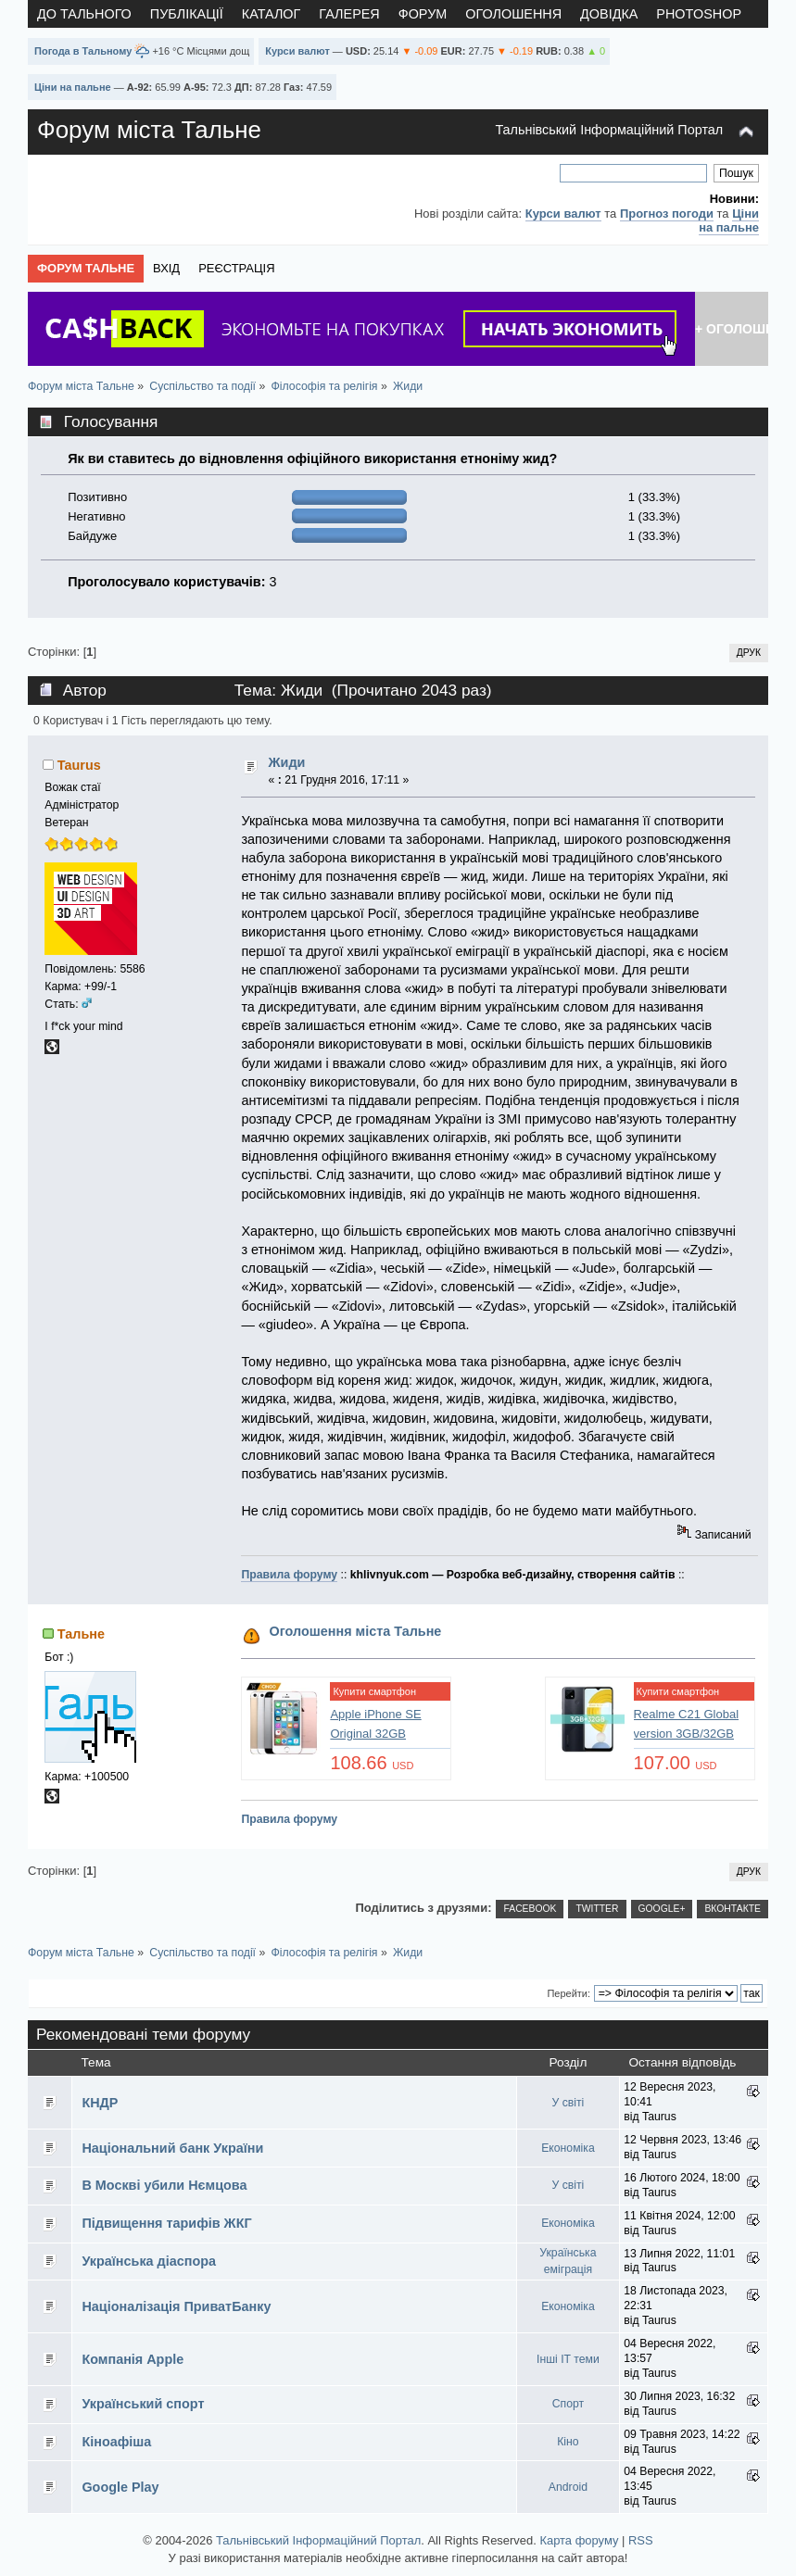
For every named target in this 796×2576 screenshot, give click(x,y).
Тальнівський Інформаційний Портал (609, 129)
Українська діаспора (149, 2261)
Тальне (81, 1634)
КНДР (100, 2102)
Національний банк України (172, 2148)
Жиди (287, 762)
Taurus (79, 765)
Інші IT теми (568, 2359)
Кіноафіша (116, 2441)
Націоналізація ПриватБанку (176, 2306)
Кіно (567, 2441)
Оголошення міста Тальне (356, 1631)
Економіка (568, 2148)
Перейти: (568, 1993)
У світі (568, 2102)
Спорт (568, 2403)
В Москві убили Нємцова (164, 2185)
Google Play (120, 2487)
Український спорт (143, 2403)
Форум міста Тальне (149, 130)
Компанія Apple (132, 2359)
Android (568, 2487)
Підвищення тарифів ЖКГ (166, 2223)
